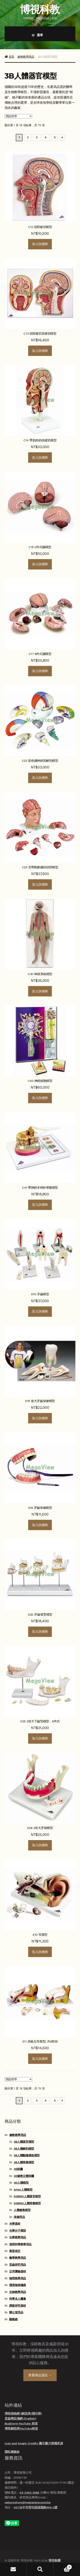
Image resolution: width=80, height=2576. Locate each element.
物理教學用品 (17, 2278)
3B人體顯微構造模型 (27, 2155)
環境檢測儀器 (17, 2285)
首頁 (11, 56)
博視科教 (39, 9)
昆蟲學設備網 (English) (20, 2418)
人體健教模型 (22, 2210)
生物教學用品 (17, 2292)
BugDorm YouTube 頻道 (21, 2423)
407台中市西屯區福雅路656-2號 (35, 2507)
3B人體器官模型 (24, 2141)
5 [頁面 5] (55, 137)
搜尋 (40, 2569)
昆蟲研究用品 (17, 2264)
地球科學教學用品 (20, 2244)
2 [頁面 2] (28, 137)
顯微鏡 (13, 2319)
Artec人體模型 (23, 2189)
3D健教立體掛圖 (24, 2176)
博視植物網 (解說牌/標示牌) (23, 2413)
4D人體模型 (21, 2182)
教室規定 (14, 2251)
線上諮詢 (70, 2557)
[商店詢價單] (18, 116)
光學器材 (14, 2223)
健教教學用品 (25, 56)
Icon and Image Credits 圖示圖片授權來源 (34, 2443)
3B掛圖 (18, 2169)
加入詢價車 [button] (40, 244)
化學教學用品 (17, 2237)
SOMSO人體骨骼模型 (27, 2203)
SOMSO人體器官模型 (27, 2196)
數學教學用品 (17, 2258)
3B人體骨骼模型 (24, 2162)
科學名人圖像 (17, 2298)
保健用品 (19, 2217)
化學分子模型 (17, 2230)
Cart (62, 2566)
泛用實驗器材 (17, 2271)
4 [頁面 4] (46, 137)
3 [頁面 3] (37, 137)
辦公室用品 (16, 2312)
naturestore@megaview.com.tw (28, 2502)
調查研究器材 (17, 2305)
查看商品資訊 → (39, 2375)
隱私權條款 (12, 2452)
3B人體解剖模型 (24, 2148)
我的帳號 (13, 2569)
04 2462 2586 (29, 2492)
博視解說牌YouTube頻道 (21, 2428)
